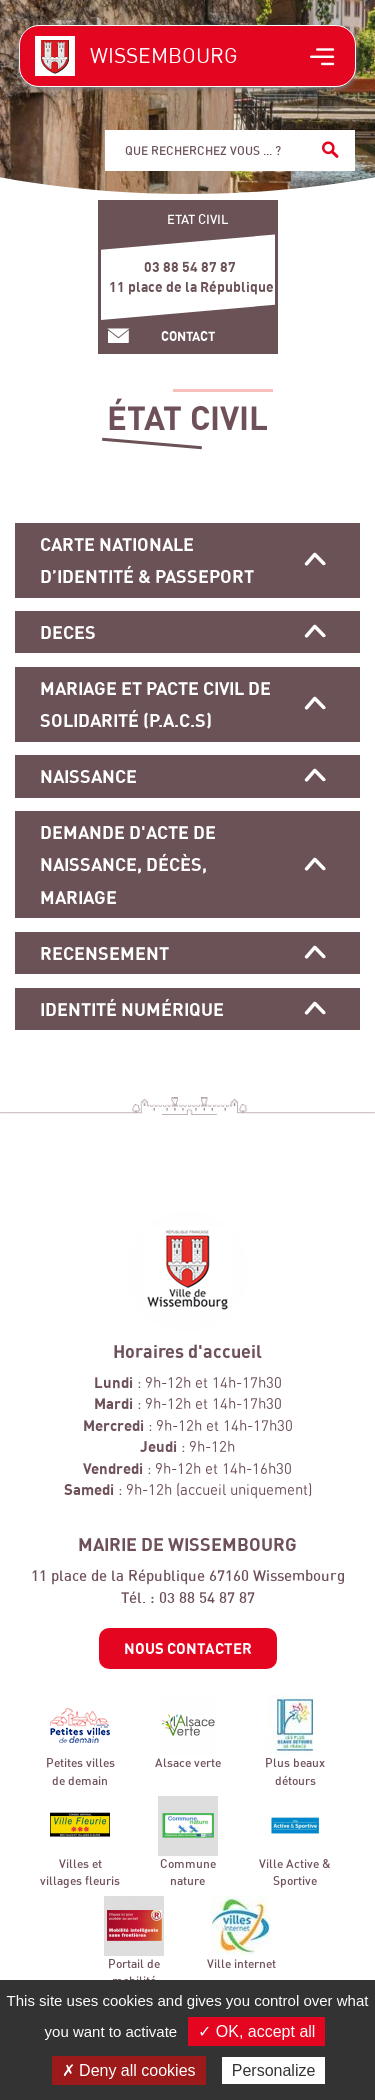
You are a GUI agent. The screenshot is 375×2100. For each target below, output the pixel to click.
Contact (188, 336)
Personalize (274, 2070)
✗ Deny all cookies (129, 2070)
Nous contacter (188, 1648)
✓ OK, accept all (256, 2031)
